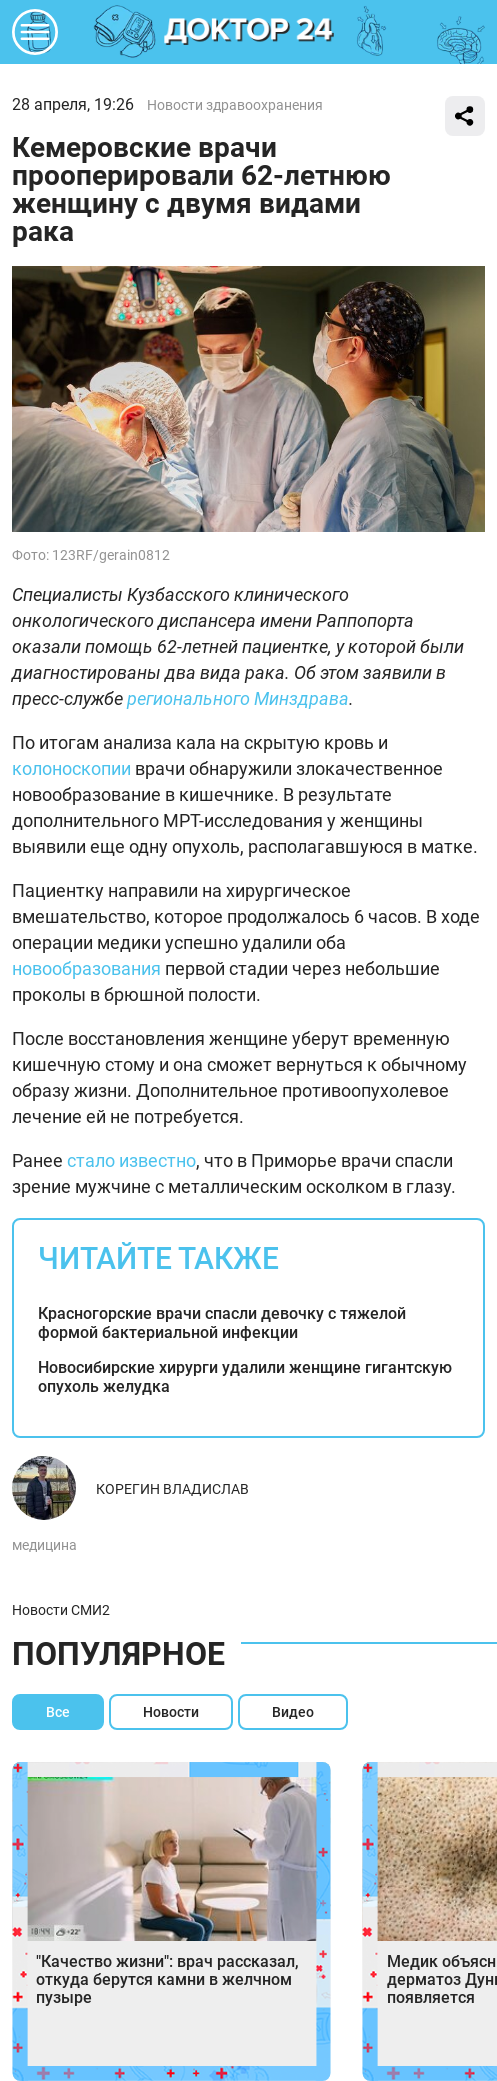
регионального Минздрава (238, 698)
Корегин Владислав (172, 1489)
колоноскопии (71, 768)
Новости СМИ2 (61, 1610)
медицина (44, 1545)
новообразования (86, 968)
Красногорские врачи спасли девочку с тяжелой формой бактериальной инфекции (222, 1323)
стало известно (131, 1160)
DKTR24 (249, 32)
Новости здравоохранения (235, 105)
